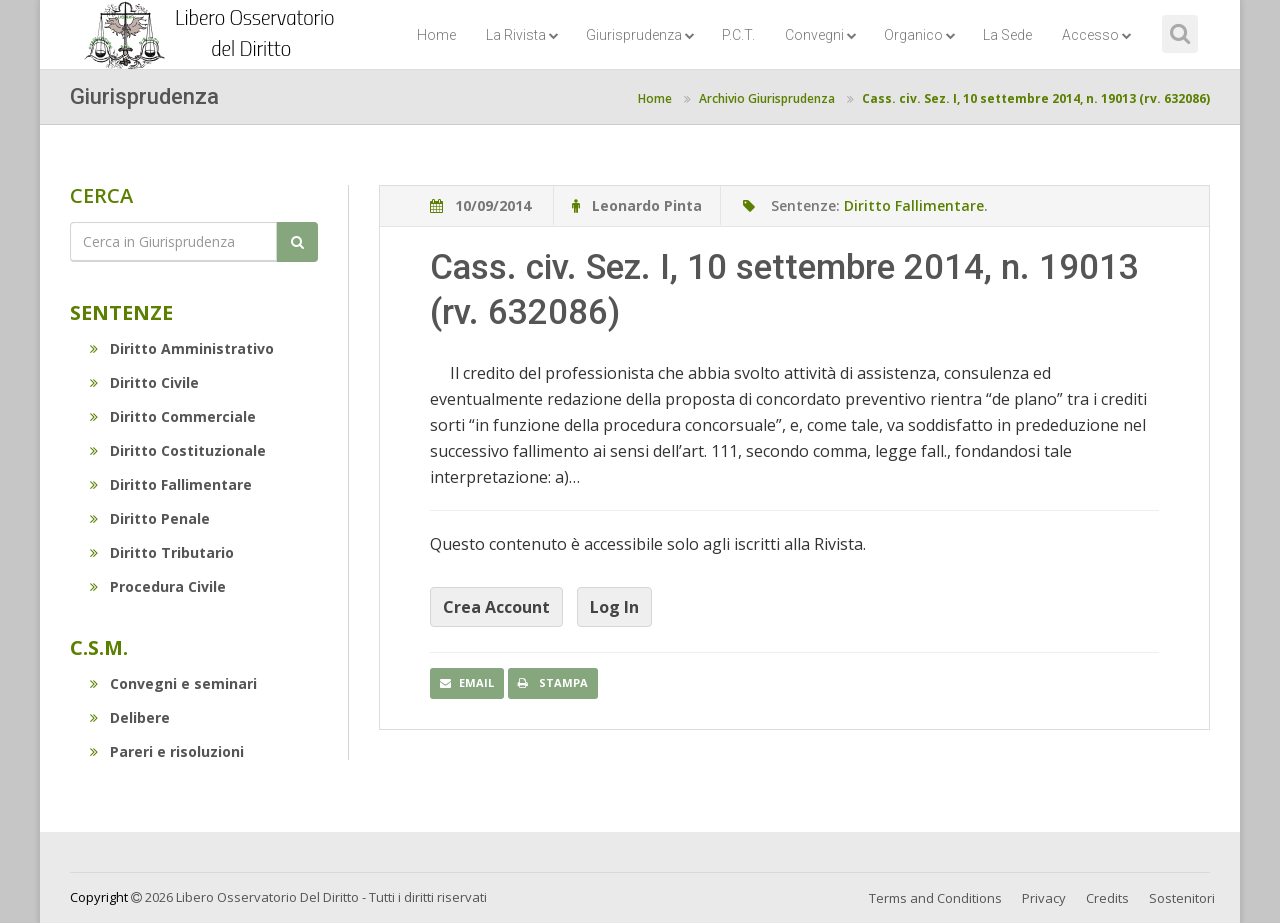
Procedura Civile (158, 586)
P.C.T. (738, 35)
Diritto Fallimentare (171, 484)
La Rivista (522, 35)
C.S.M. (99, 647)
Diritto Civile (144, 382)
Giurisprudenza (640, 35)
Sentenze (121, 312)
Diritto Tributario (162, 552)
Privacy (1044, 898)
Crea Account (496, 607)
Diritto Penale (150, 518)
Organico (920, 35)
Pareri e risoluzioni (167, 751)
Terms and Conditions (935, 898)
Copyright (99, 897)
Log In (614, 607)
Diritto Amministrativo (182, 348)
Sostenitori (1182, 898)
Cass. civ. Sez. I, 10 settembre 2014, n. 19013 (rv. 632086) (1036, 98)
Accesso (1097, 35)
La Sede (1007, 35)
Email (467, 682)
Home (436, 35)
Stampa (553, 682)
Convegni (821, 35)
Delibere (130, 717)
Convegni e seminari (173, 683)
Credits (1107, 898)
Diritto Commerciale (173, 416)
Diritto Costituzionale (178, 450)
